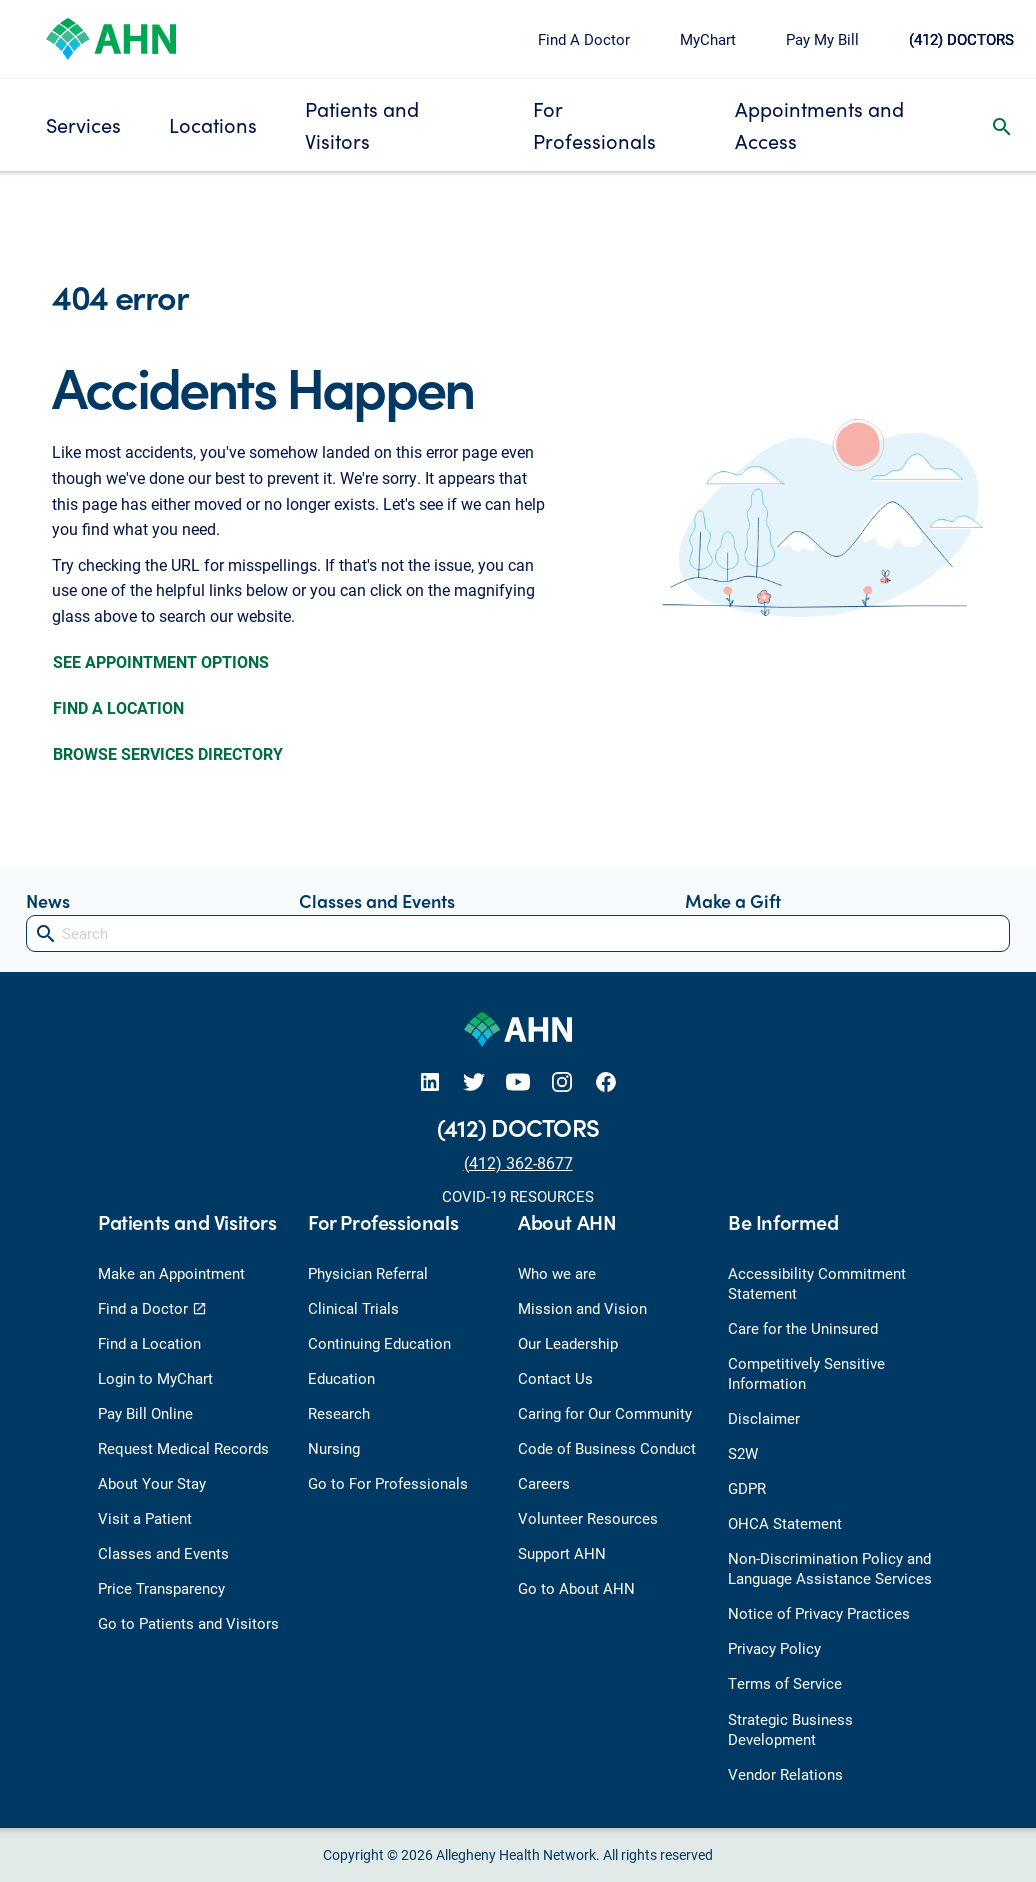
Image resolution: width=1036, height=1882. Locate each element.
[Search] (518, 933)
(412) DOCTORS (961, 39)
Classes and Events (377, 900)
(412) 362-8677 (518, 1162)
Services (83, 124)
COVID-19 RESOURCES (518, 1196)
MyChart (708, 39)
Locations (213, 124)
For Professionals (594, 124)
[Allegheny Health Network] (111, 36)
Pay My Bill (822, 39)
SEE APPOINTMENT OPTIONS (161, 661)
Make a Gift (733, 900)
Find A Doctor (584, 39)
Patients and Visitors (362, 124)
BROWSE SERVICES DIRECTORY (168, 753)
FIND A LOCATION (118, 707)
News (48, 900)
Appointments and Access (819, 124)
